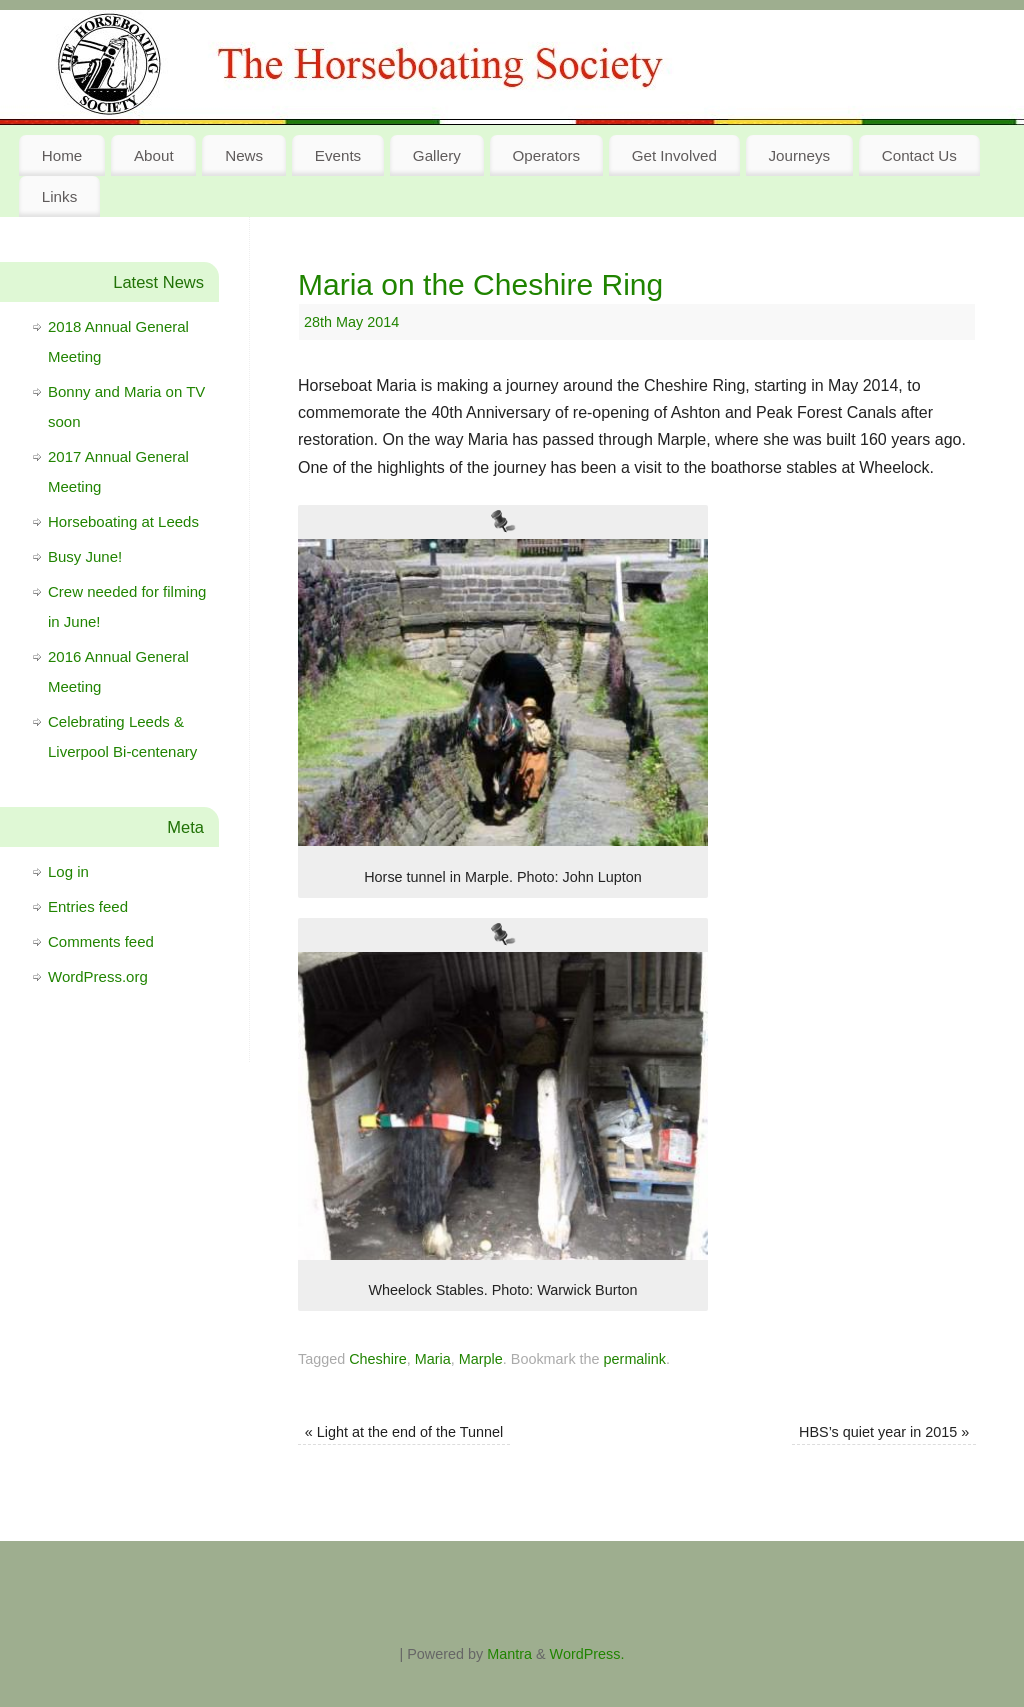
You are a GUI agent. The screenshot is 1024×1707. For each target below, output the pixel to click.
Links (59, 196)
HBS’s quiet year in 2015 (884, 1432)
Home (62, 155)
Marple (481, 1359)
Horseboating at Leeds (123, 521)
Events (338, 155)
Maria (433, 1359)
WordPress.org (98, 976)
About (154, 155)
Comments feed (101, 941)
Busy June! (85, 556)
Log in (68, 871)
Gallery (437, 155)
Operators (547, 155)
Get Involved (674, 155)
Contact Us (919, 155)
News (244, 155)
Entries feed (88, 906)
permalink (635, 1359)
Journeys (800, 155)
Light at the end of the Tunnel (404, 1432)
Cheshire (378, 1359)
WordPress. (587, 1654)
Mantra (509, 1654)
